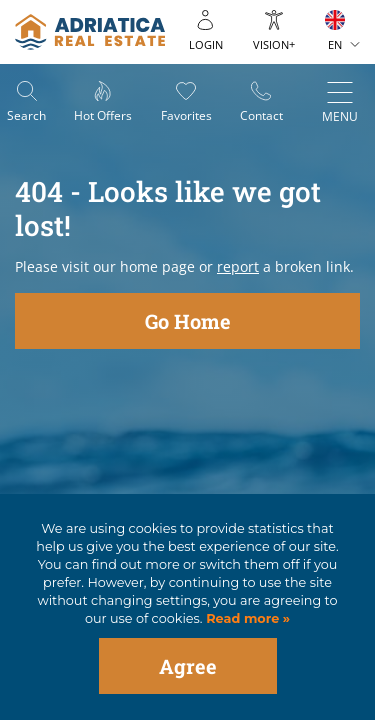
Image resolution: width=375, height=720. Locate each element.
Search (26, 115)
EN (335, 44)
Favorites (186, 115)
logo (90, 32)
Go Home (188, 321)
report (238, 266)
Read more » (247, 618)
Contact (261, 115)
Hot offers (103, 115)
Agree (188, 666)
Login (206, 44)
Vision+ (274, 44)
